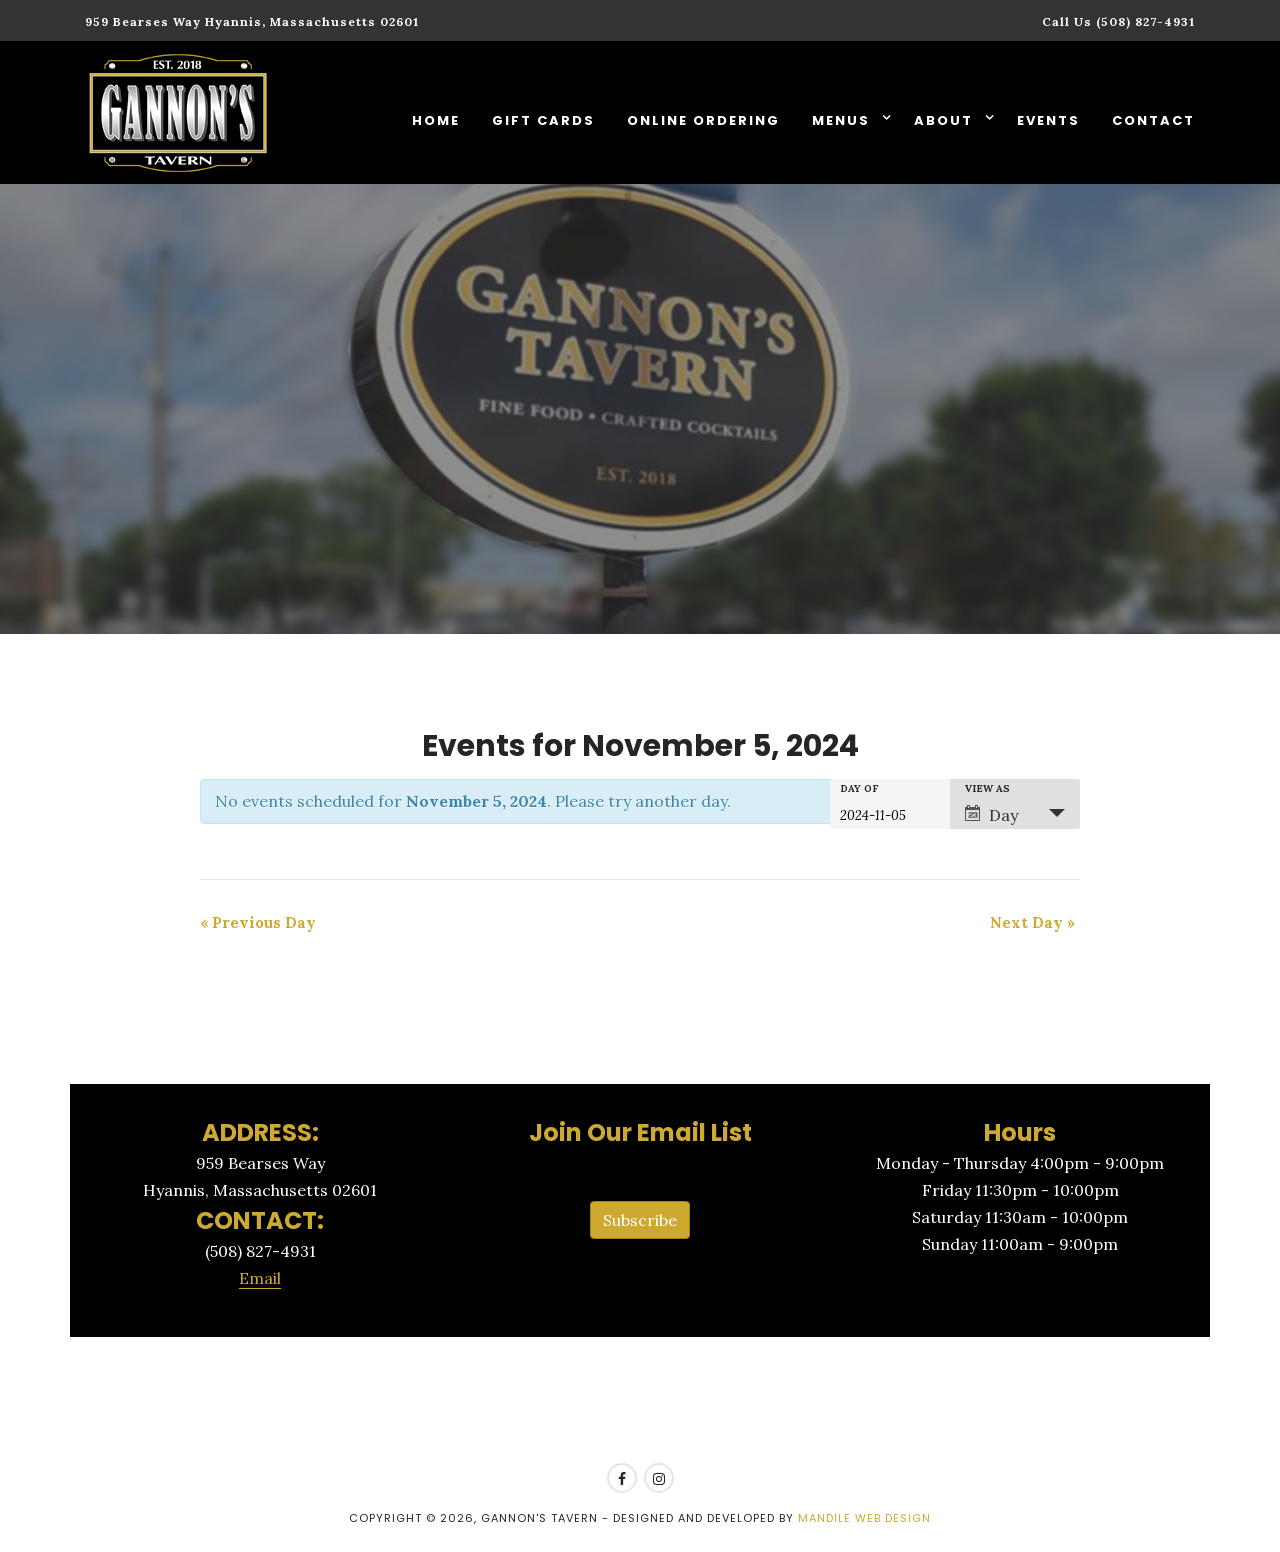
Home (436, 120)
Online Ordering (703, 120)
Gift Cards (543, 120)
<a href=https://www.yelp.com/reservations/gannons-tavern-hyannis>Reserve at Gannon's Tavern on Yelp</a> (640, 1401)
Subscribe (640, 1220)
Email (260, 1278)
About (946, 120)
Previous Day (258, 922)
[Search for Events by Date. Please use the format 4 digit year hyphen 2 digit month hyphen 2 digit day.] (890, 814)
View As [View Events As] (987, 789)
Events (1048, 120)
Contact (1153, 120)
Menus (843, 120)
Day (991, 815)
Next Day (1032, 922)
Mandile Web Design (864, 1518)
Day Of (859, 789)
